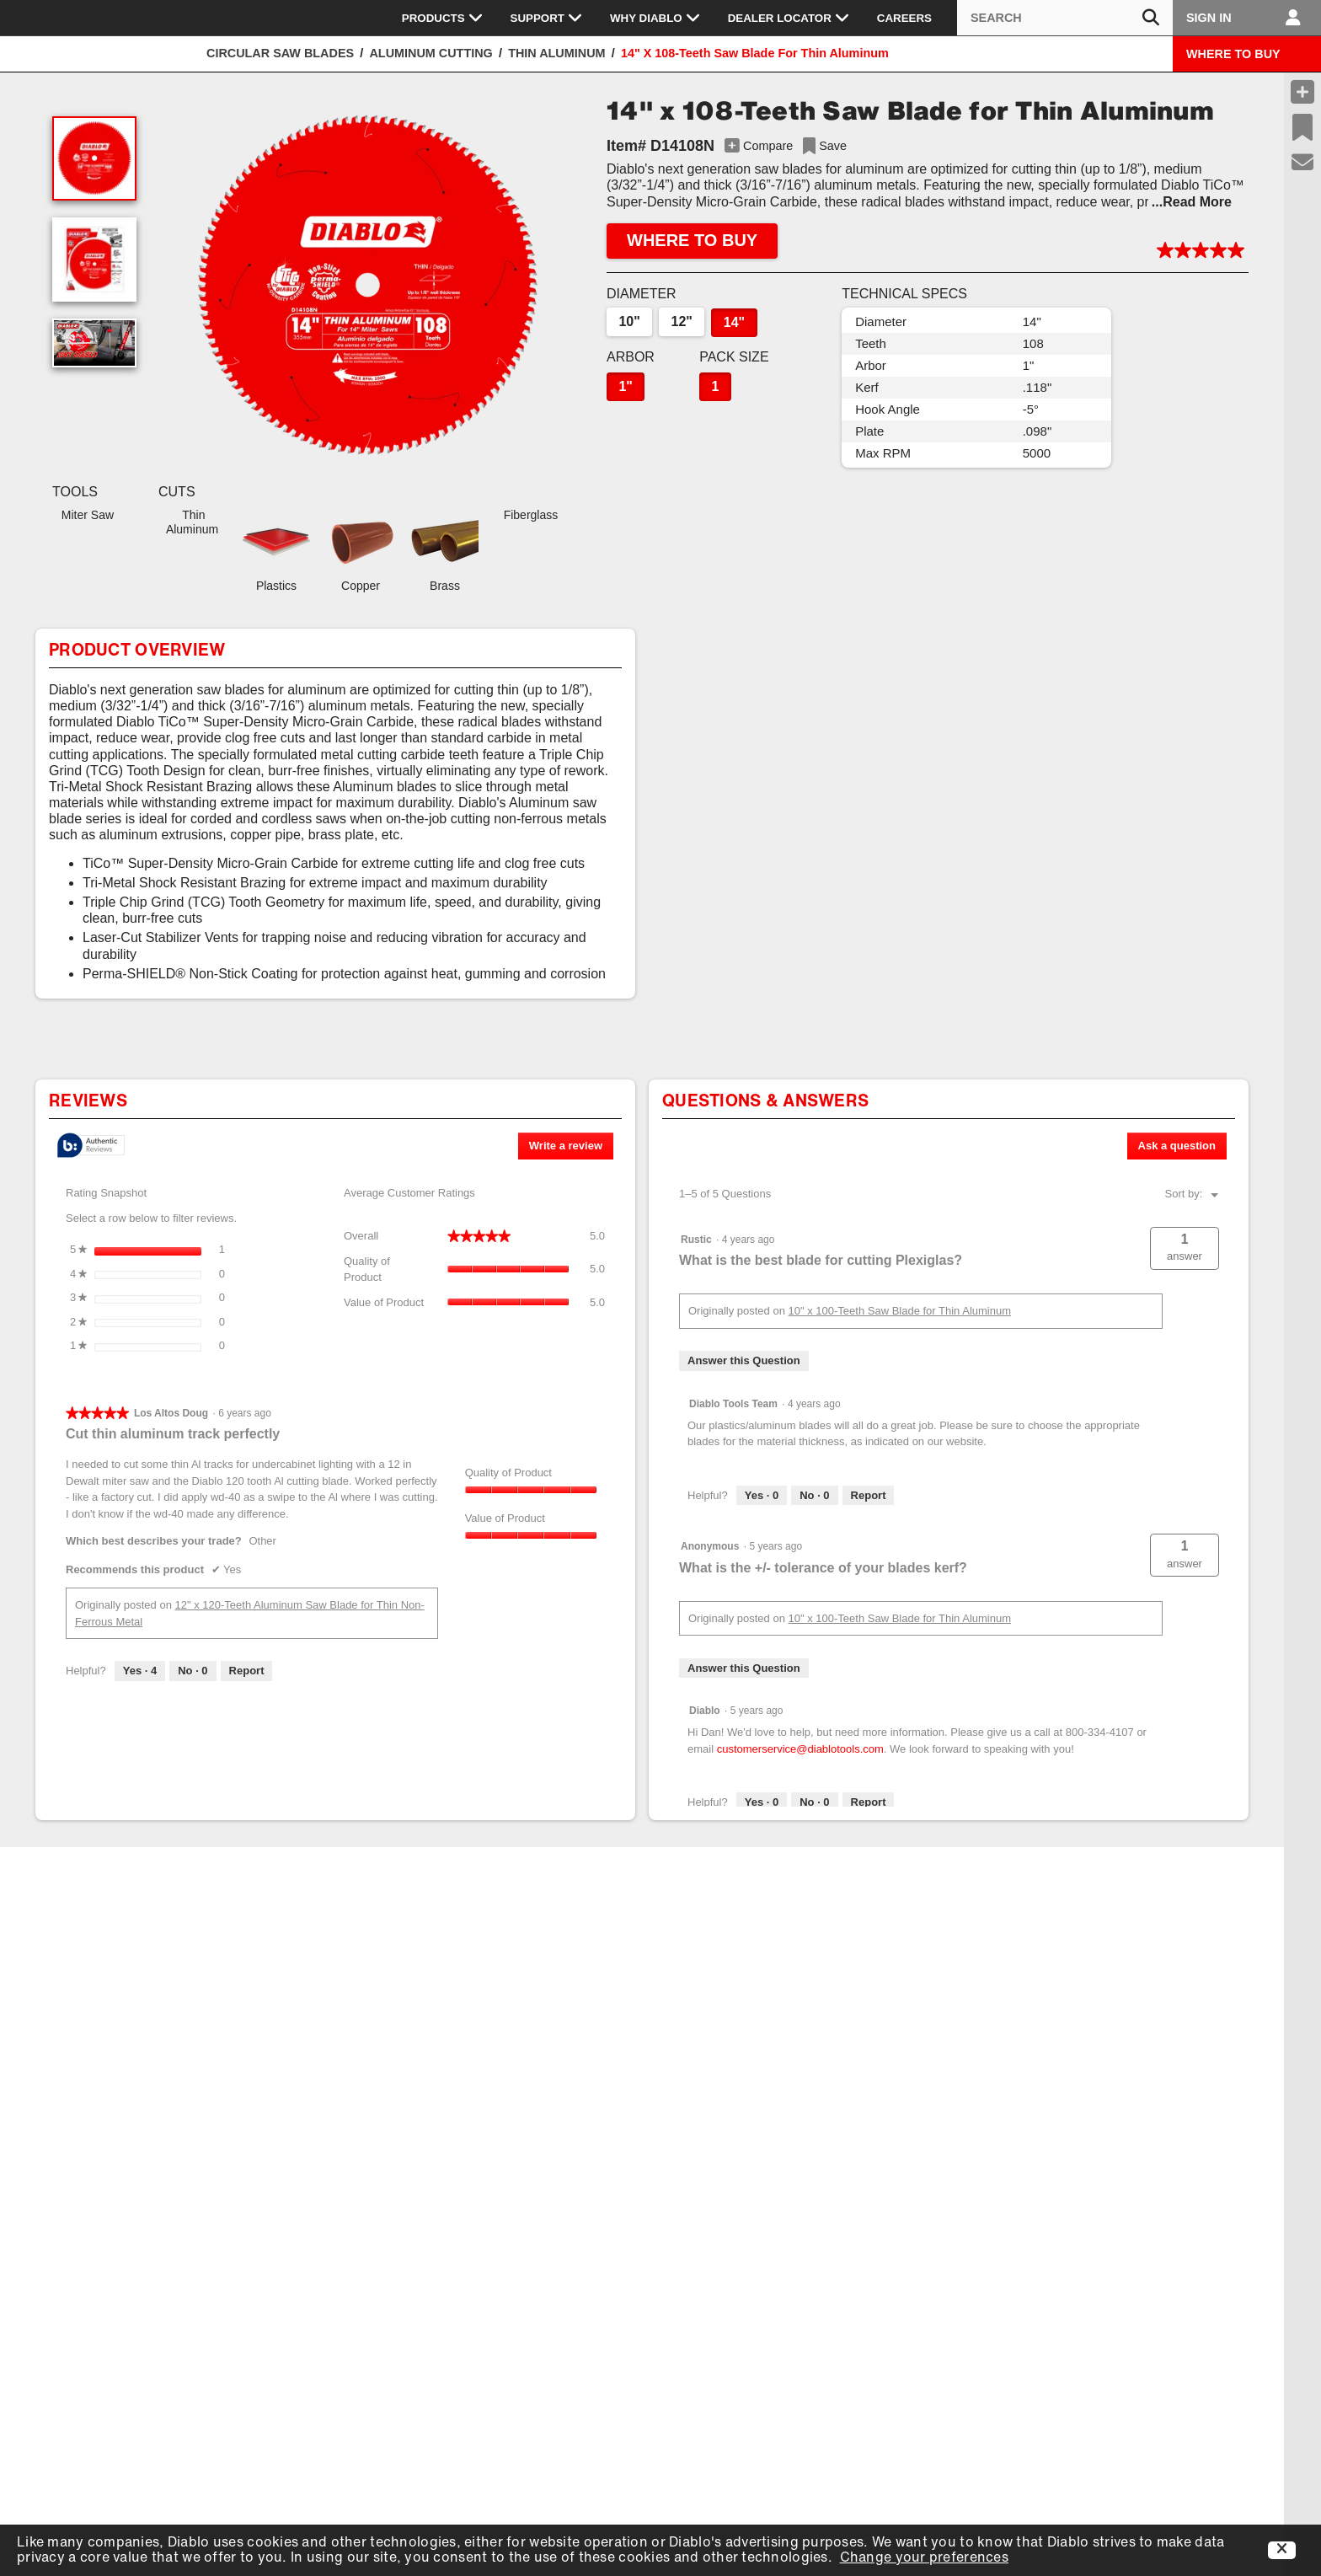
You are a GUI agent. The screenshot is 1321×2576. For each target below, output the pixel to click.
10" (628, 321)
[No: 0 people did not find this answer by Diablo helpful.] (814, 1802)
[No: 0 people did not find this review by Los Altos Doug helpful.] (192, 1671)
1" (625, 386)
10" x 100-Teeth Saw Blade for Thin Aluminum (900, 1310)
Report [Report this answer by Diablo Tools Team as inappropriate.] (868, 1495)
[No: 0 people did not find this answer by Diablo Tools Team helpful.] (814, 1496)
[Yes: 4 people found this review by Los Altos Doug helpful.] (140, 1671)
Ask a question (1177, 1145)
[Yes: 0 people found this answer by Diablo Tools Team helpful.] (761, 1496)
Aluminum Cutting (430, 53)
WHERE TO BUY (1233, 54)
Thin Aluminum (556, 53)
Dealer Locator (789, 17)
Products (443, 17)
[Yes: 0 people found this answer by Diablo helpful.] (761, 1802)
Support (547, 17)
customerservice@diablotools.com (800, 1749)
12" (682, 321)
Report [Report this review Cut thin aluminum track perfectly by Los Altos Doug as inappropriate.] (247, 1670)
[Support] (1303, 162)
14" (734, 322)
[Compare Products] (1302, 92)
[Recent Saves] (1302, 127)
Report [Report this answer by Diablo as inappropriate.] (868, 1802)
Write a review (571, 1148)
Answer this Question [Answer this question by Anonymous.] (743, 1668)
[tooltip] (91, 1146)
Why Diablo (655, 17)
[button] (367, 286)
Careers (904, 18)
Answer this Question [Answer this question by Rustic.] (743, 1360)
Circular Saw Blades (280, 53)
